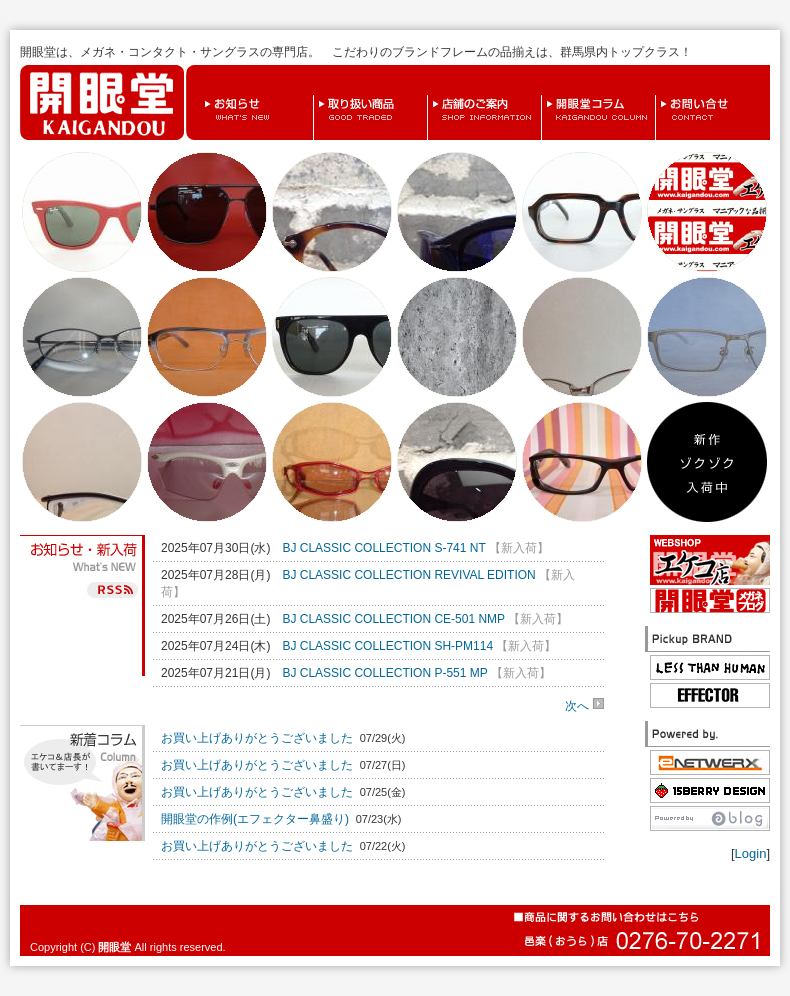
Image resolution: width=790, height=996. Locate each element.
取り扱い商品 (319, 95)
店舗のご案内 (433, 95)
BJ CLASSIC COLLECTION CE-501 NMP (393, 619)
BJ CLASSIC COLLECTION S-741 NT (383, 548)
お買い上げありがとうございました (257, 738)
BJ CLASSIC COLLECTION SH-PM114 (387, 646)
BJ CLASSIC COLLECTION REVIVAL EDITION (408, 575)
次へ (585, 705)
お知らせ (204, 95)
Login (751, 853)
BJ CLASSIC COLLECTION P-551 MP (384, 673)
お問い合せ (660, 95)
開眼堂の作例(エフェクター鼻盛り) (255, 819)
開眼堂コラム (547, 95)
